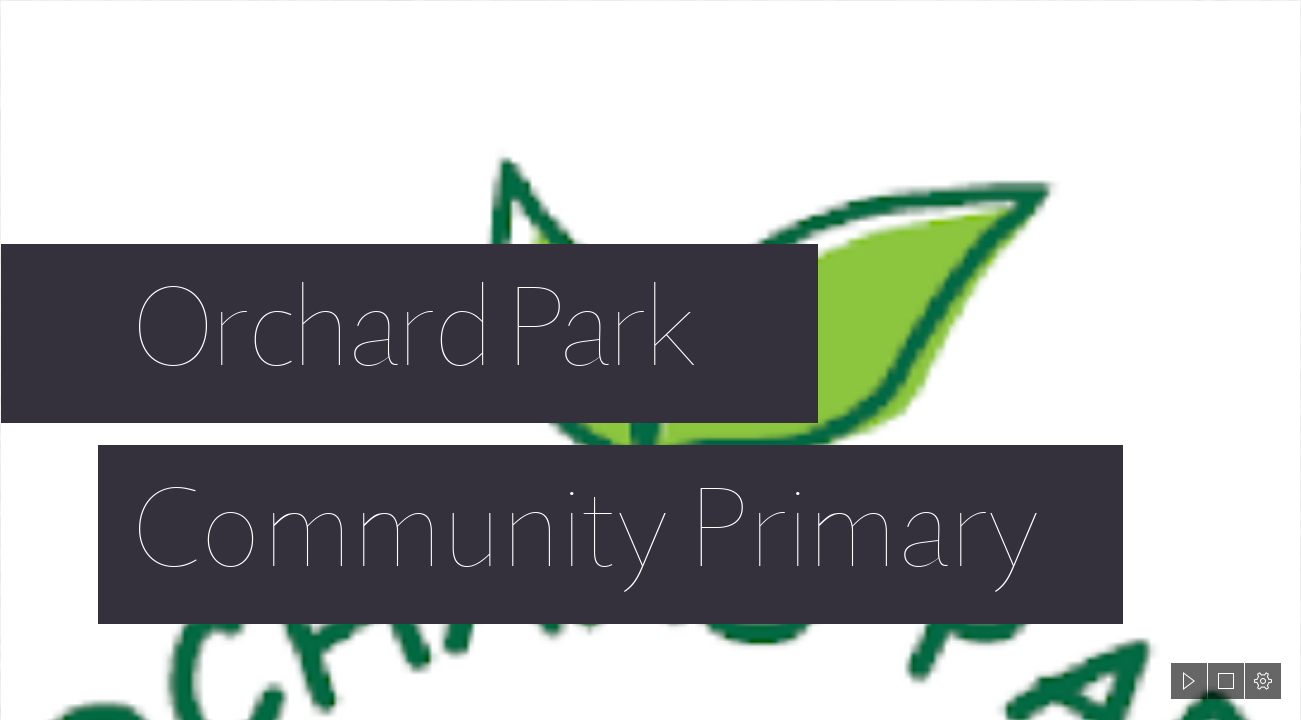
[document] (650, 360)
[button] (1189, 681)
